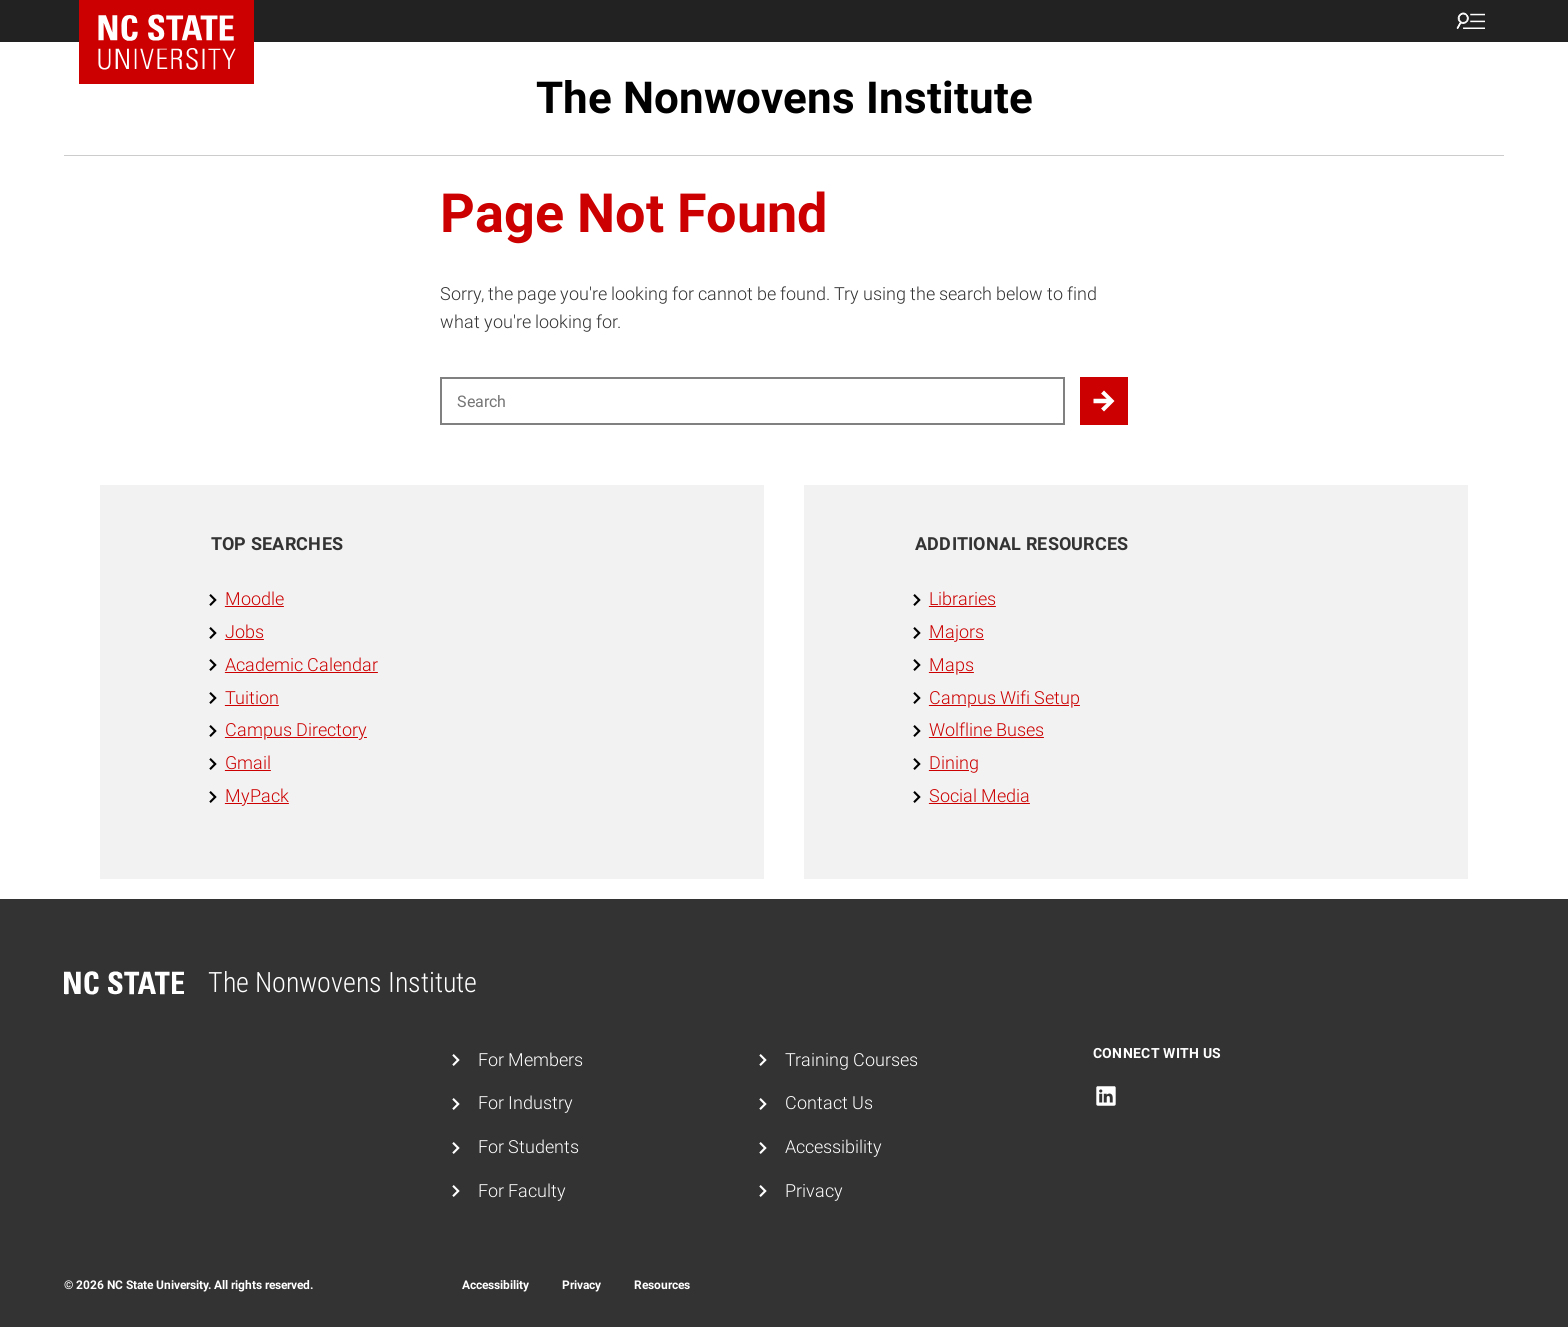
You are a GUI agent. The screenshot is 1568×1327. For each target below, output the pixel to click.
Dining (954, 762)
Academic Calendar (301, 664)
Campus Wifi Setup (1004, 697)
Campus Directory (296, 729)
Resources (662, 1285)
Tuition (252, 697)
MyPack (257, 795)
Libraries (962, 598)
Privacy (814, 1190)
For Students (528, 1146)
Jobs (244, 631)
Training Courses (851, 1059)
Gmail (248, 762)
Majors (956, 631)
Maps (951, 664)
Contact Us (829, 1102)
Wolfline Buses (986, 729)
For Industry (525, 1102)
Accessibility (833, 1146)
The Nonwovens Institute (784, 98)
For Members (530, 1059)
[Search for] (752, 401)
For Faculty (522, 1190)
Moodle (254, 598)
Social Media (979, 795)
